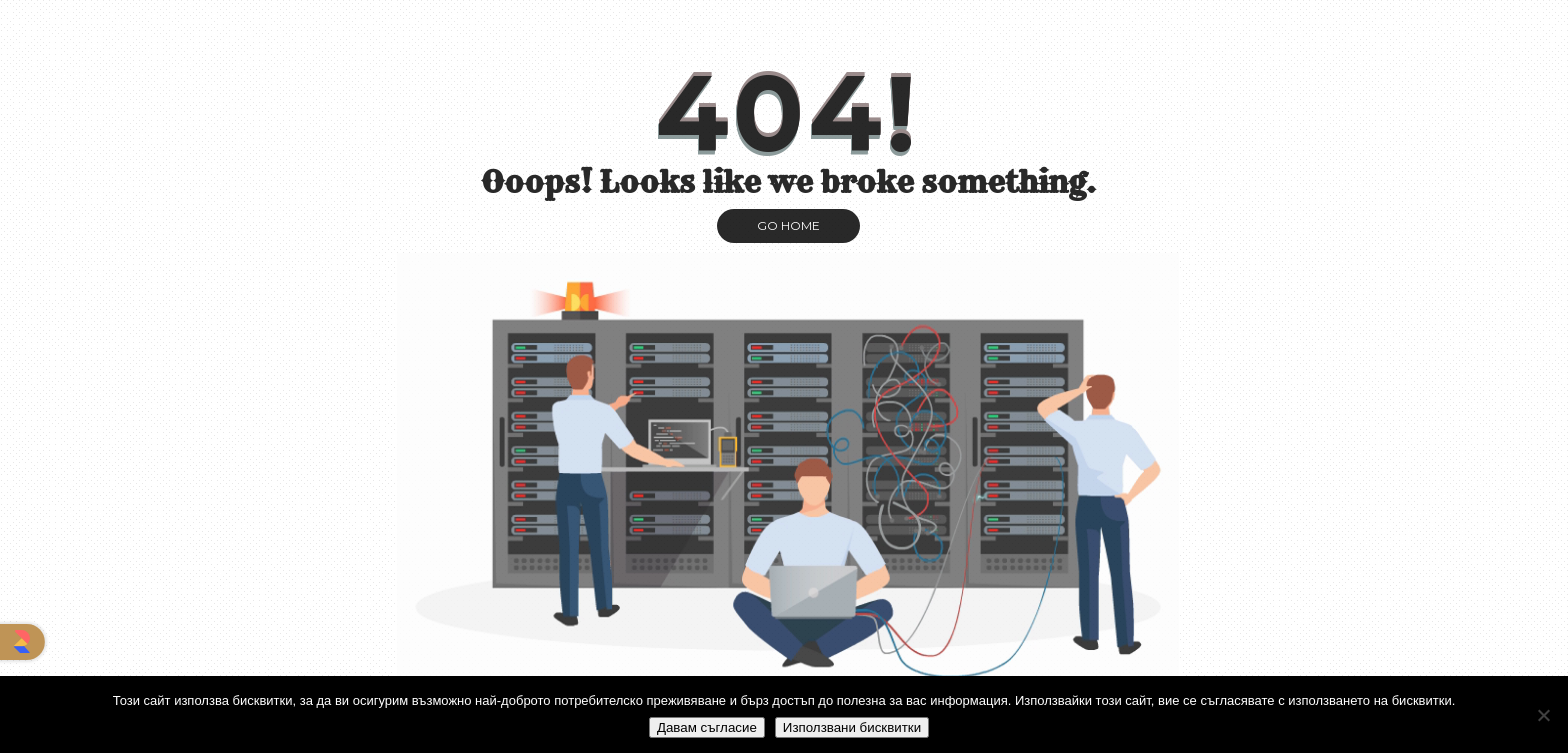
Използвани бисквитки (852, 727)
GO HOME (788, 225)
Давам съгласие (707, 727)
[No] (1543, 715)
